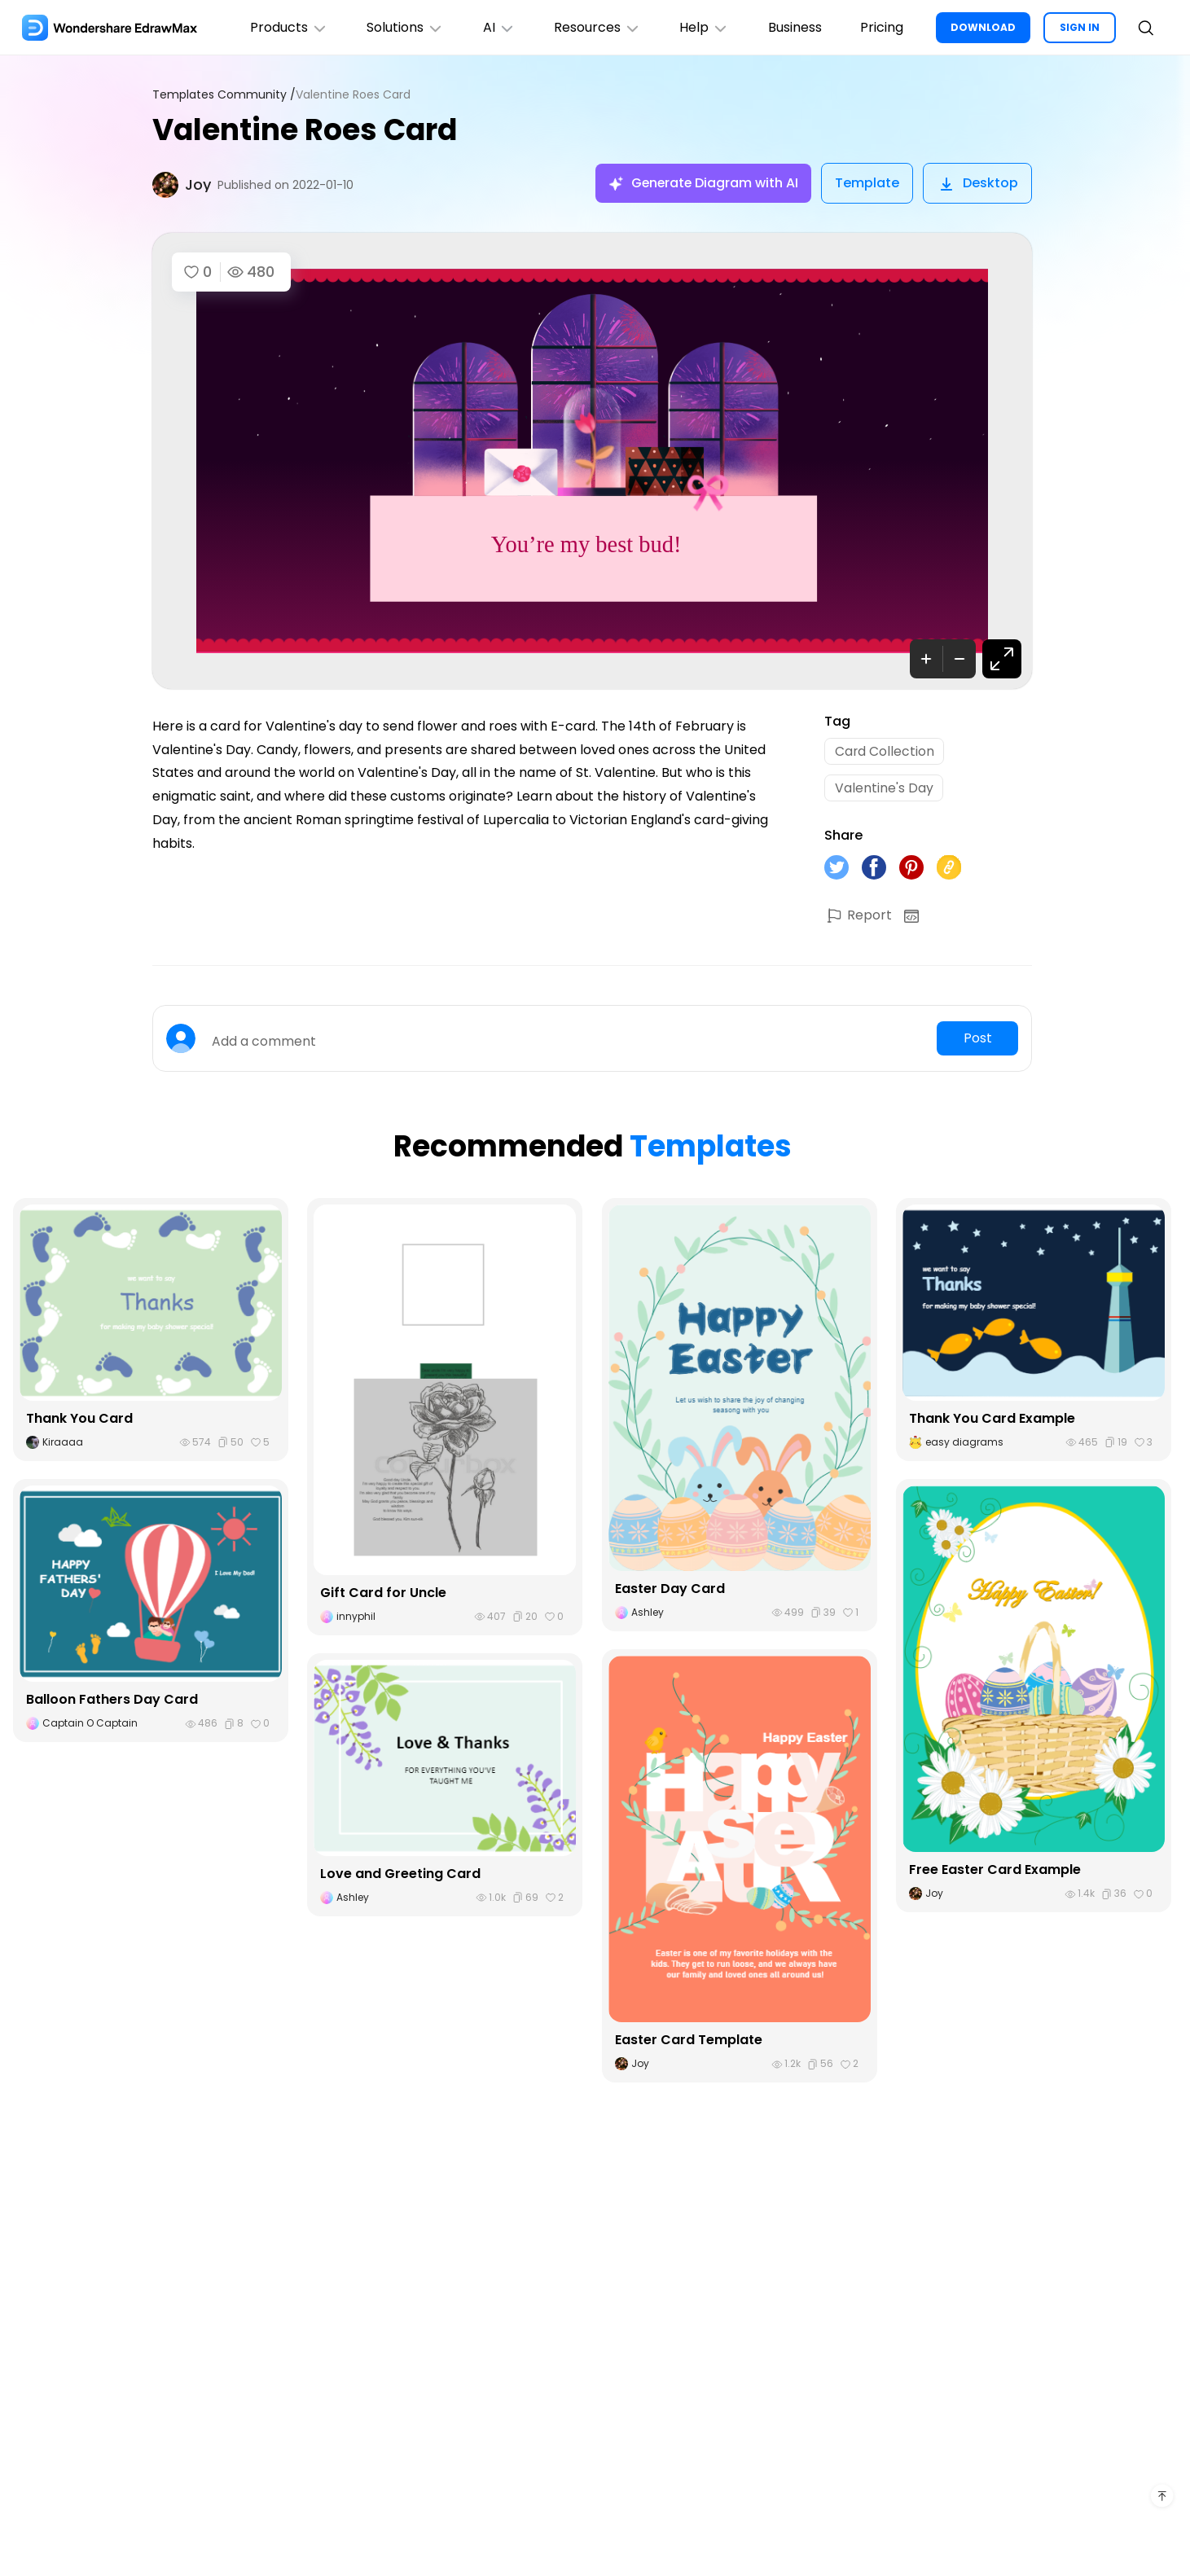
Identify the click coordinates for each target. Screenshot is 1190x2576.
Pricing (881, 27)
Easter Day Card (670, 1590)
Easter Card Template (688, 2041)
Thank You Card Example (992, 1420)
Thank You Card (79, 1420)
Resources (595, 27)
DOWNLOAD (983, 27)
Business (794, 27)
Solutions (402, 27)
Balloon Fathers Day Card (112, 1701)
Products (286, 27)
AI (497, 27)
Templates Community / (224, 95)
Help (703, 27)
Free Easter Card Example (995, 1871)
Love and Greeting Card (400, 1875)
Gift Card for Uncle (383, 1593)
